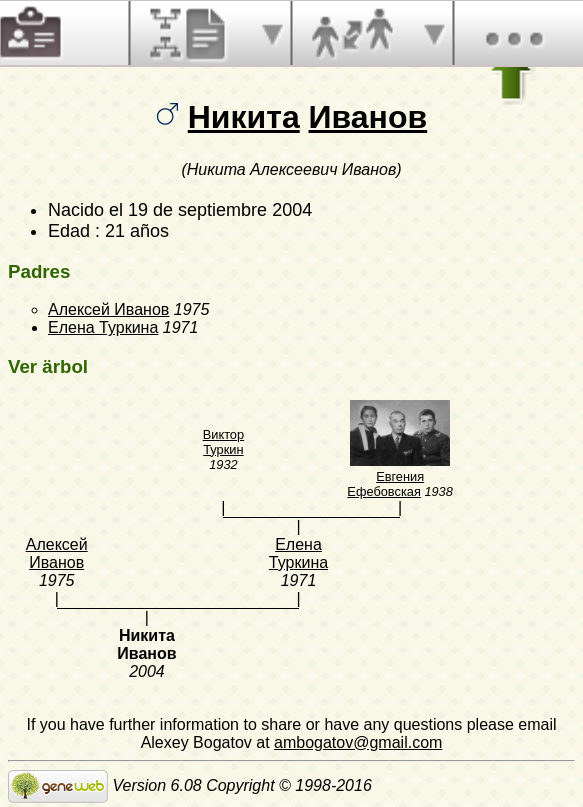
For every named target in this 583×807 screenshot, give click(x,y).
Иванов (368, 117)
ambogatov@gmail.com (358, 742)
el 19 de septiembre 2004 (210, 210)
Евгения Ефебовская (385, 484)
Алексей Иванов (108, 309)
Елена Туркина (103, 327)
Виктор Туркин (223, 442)
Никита (244, 117)
